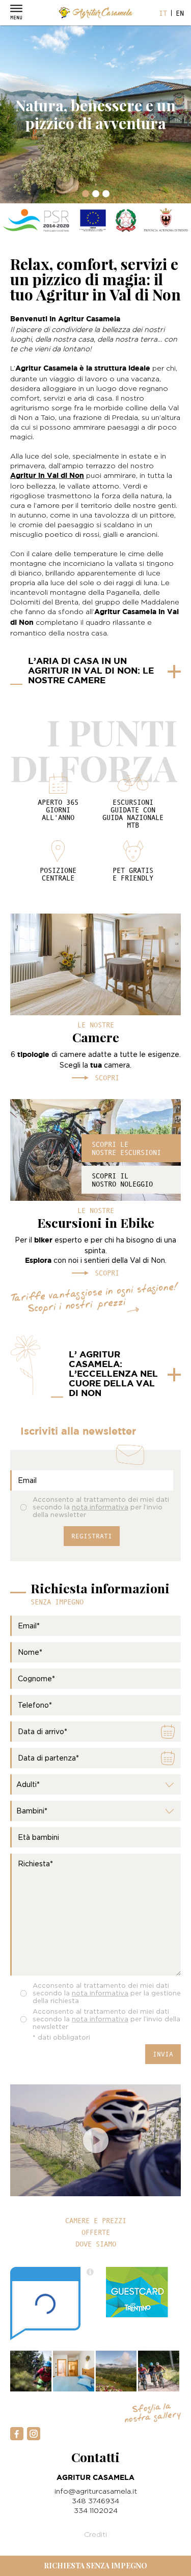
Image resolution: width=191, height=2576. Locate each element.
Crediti (95, 2534)
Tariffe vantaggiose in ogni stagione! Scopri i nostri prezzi (95, 1299)
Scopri (107, 1077)
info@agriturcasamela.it (95, 2491)
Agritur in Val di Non (47, 476)
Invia (163, 2054)
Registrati (91, 1536)
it (163, 13)
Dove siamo (95, 2244)
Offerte (95, 2232)
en (180, 13)
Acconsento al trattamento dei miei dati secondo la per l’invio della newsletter (101, 1507)
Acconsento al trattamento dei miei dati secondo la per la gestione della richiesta (107, 1993)
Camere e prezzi (95, 2221)
